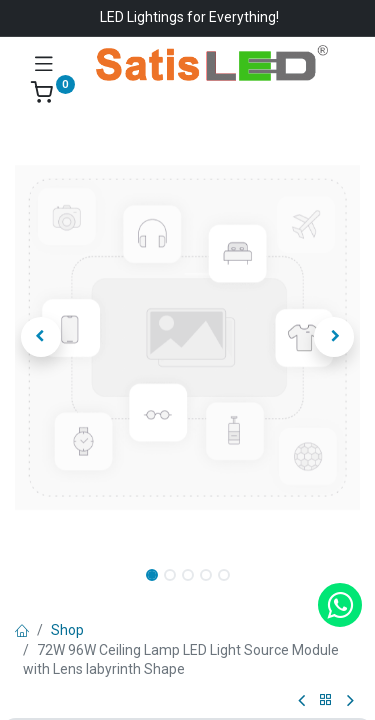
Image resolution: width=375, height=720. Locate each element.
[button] (41, 337)
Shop (67, 630)
